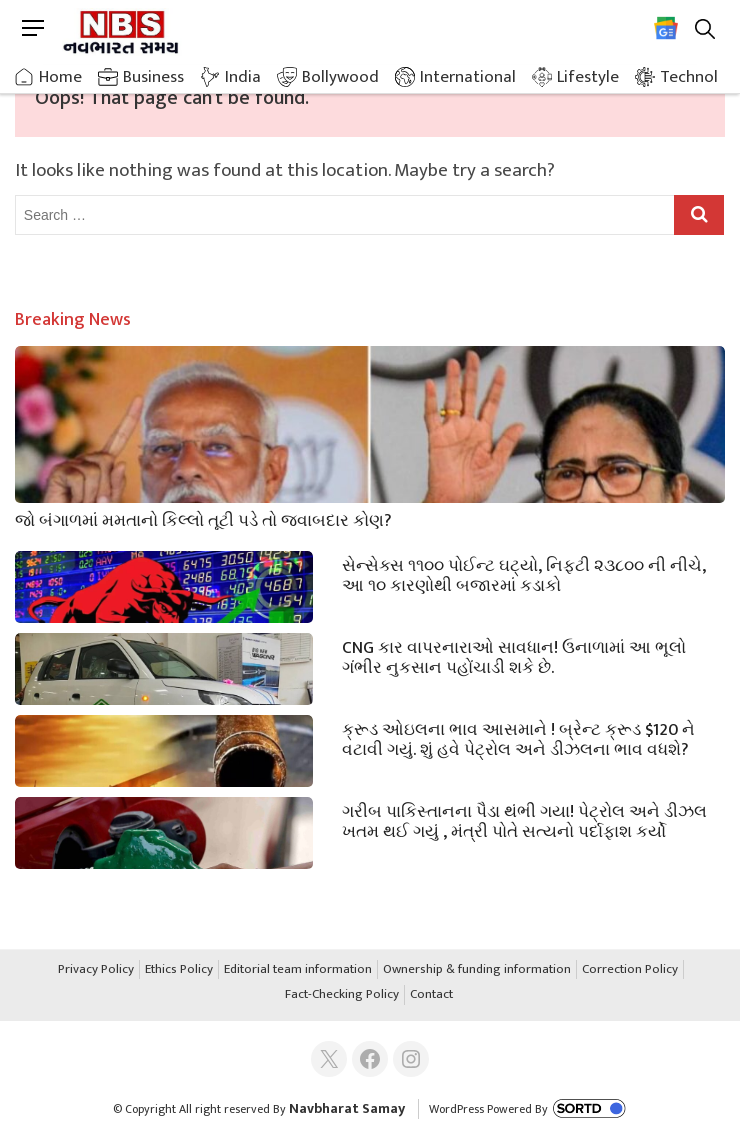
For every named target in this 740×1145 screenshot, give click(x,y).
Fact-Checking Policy (342, 995)
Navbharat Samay (347, 1108)
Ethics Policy (179, 970)
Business (153, 77)
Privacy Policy (96, 970)
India (243, 77)
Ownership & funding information (477, 970)
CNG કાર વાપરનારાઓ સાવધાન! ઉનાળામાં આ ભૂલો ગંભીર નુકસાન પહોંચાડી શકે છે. (514, 656)
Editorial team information (298, 970)
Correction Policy (630, 970)
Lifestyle (588, 77)
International (468, 77)
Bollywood (340, 77)
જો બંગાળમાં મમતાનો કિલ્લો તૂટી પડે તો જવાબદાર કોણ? (203, 519)
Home (60, 77)
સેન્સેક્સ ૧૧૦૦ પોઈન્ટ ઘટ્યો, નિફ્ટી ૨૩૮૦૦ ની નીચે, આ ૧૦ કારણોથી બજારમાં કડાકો (524, 574)
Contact (431, 995)
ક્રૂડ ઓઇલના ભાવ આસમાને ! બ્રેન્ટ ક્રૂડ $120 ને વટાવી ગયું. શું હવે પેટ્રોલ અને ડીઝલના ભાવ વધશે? (518, 738)
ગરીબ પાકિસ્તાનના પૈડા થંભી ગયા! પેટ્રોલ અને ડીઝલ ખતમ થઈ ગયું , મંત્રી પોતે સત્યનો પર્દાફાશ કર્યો (524, 820)
